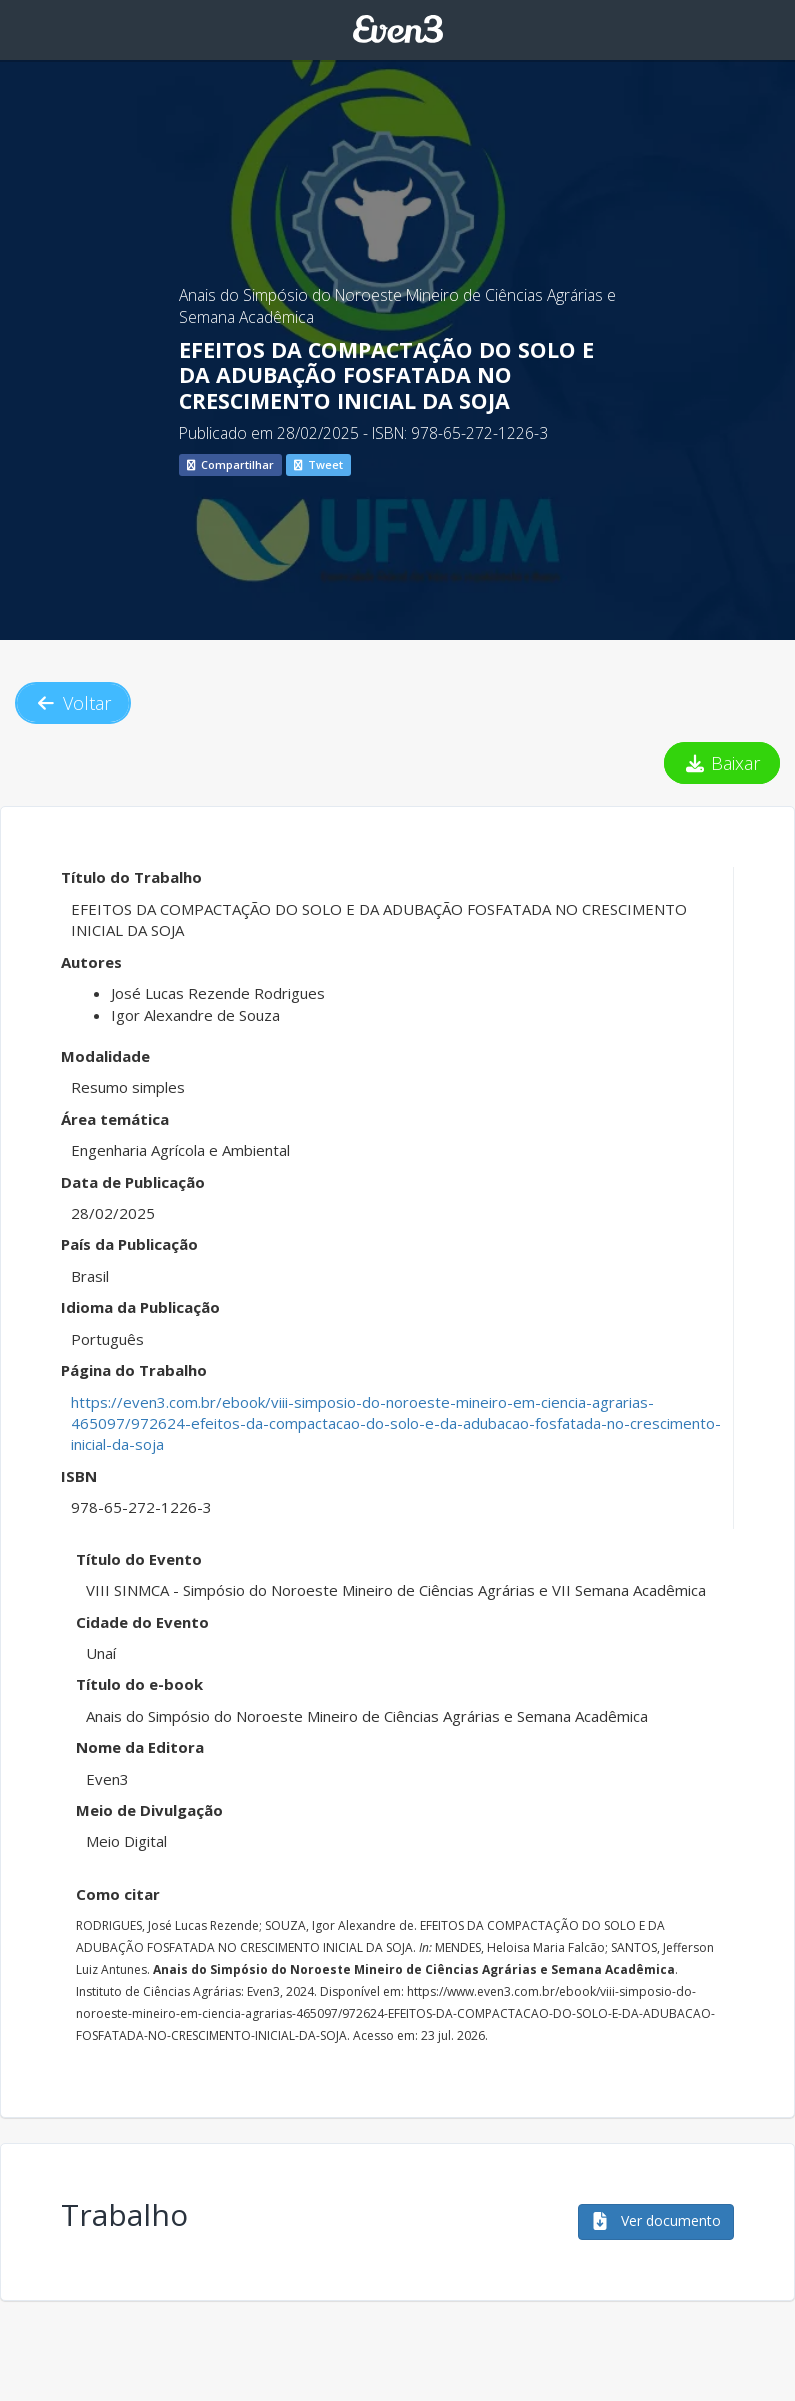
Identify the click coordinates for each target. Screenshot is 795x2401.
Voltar (73, 703)
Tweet (318, 464)
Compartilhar (230, 464)
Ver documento (656, 2220)
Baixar (722, 763)
